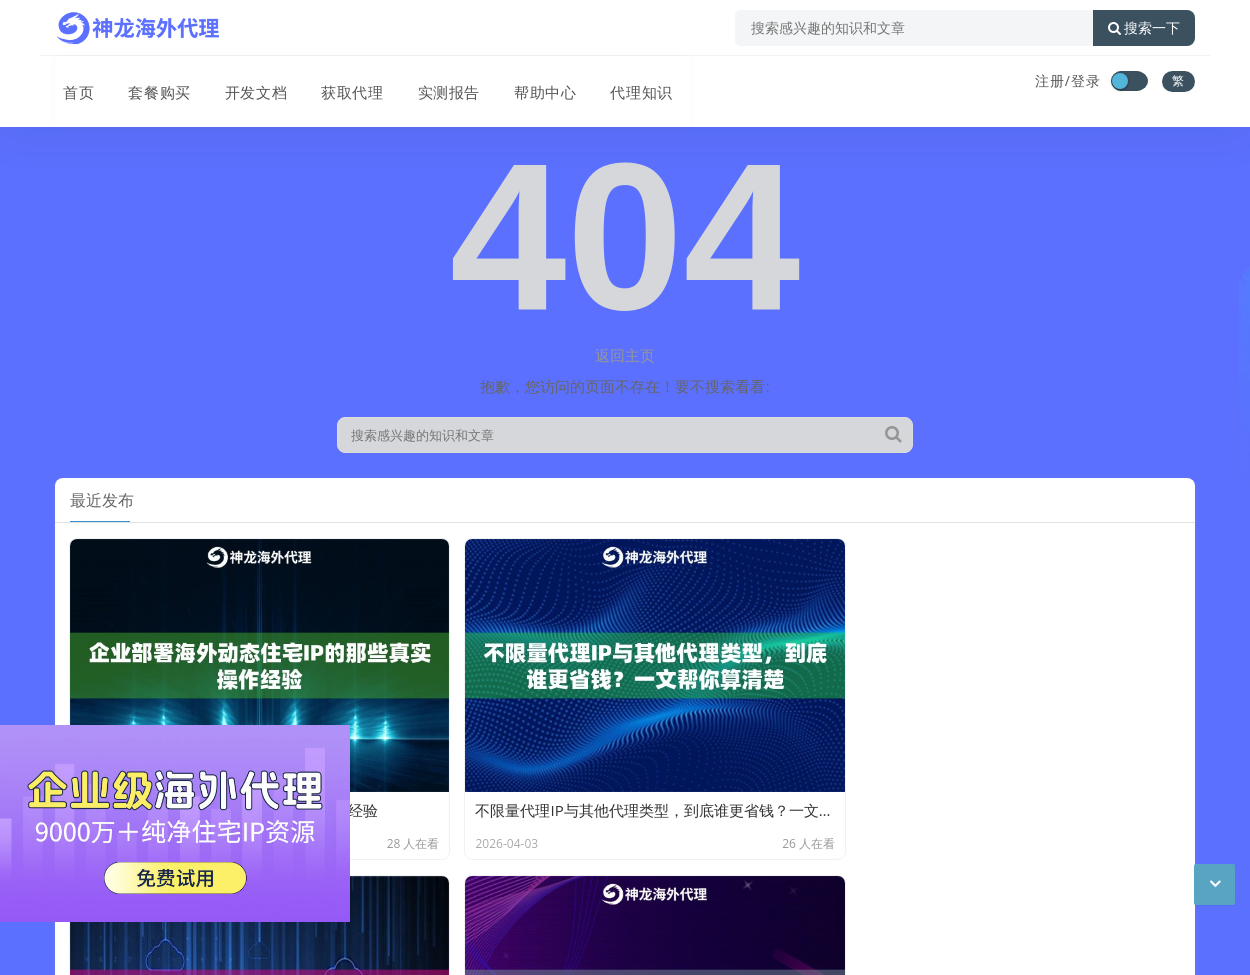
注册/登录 (1068, 80)
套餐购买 (149, 83)
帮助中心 (525, 83)
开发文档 (243, 83)
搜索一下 (1144, 28)
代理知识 (619, 83)
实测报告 (431, 83)
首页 (71, 83)
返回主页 (625, 355)
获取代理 (337, 83)
